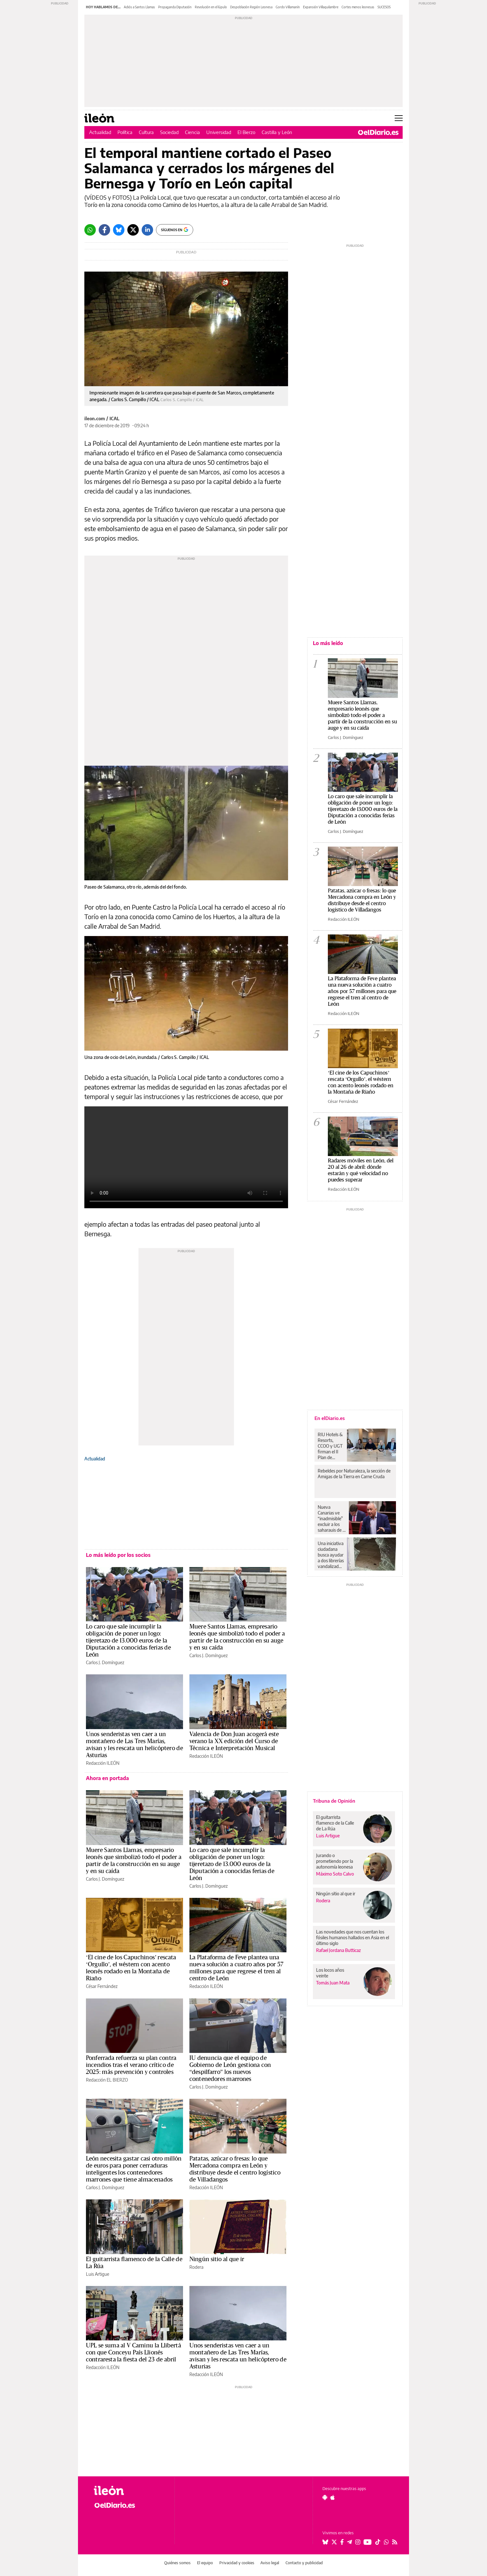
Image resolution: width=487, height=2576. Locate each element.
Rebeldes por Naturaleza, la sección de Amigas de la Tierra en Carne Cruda (354, 1473)
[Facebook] (104, 230)
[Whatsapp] (90, 230)
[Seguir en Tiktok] (378, 2542)
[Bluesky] (118, 230)
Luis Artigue (97, 2274)
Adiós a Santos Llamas (139, 7)
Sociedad (169, 132)
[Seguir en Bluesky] (325, 2542)
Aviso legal (269, 2562)
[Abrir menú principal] (399, 118)
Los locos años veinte (330, 1972)
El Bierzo (246, 132)
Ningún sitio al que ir (216, 2259)
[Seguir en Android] (324, 2497)
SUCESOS (384, 7)
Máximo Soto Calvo (335, 1874)
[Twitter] (133, 230)
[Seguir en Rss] (394, 2542)
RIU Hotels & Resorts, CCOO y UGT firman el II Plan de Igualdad (330, 1446)
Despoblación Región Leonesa (251, 7)
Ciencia (192, 132)
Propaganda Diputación (175, 7)
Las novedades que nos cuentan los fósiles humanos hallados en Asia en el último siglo (352, 1937)
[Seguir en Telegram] (349, 2542)
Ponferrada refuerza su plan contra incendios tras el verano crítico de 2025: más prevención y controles (131, 2065)
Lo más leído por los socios (118, 1555)
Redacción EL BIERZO (107, 2080)
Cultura (146, 132)
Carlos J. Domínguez (105, 1662)
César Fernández (101, 1986)
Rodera (196, 2267)
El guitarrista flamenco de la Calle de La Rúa (335, 1822)
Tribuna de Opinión (334, 1801)
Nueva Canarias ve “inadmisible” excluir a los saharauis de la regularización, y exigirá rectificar (332, 1518)
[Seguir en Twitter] (334, 2542)
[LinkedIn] (147, 230)
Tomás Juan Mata (332, 1982)
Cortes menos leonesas (358, 7)
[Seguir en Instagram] (357, 2542)
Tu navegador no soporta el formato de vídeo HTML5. (186, 1157)
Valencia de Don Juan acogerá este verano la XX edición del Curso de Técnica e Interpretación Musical (234, 1741)
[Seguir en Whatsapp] (386, 2542)
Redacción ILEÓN (102, 1763)
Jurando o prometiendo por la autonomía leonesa (334, 1861)
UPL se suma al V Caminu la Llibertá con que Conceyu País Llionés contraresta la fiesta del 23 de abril (133, 2352)
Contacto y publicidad (304, 2562)
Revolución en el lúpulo (211, 7)
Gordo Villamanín (288, 7)
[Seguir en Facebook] (342, 2542)
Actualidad (100, 132)
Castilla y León (277, 132)
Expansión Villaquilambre (320, 7)
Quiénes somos (177, 2562)
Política (124, 132)
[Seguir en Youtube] (367, 2542)
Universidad (218, 132)
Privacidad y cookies (236, 2562)
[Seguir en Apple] (332, 2497)
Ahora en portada (107, 1778)
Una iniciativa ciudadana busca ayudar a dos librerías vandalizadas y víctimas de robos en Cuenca (331, 1555)
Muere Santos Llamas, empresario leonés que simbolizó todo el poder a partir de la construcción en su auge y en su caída (362, 715)
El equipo (205, 2562)
